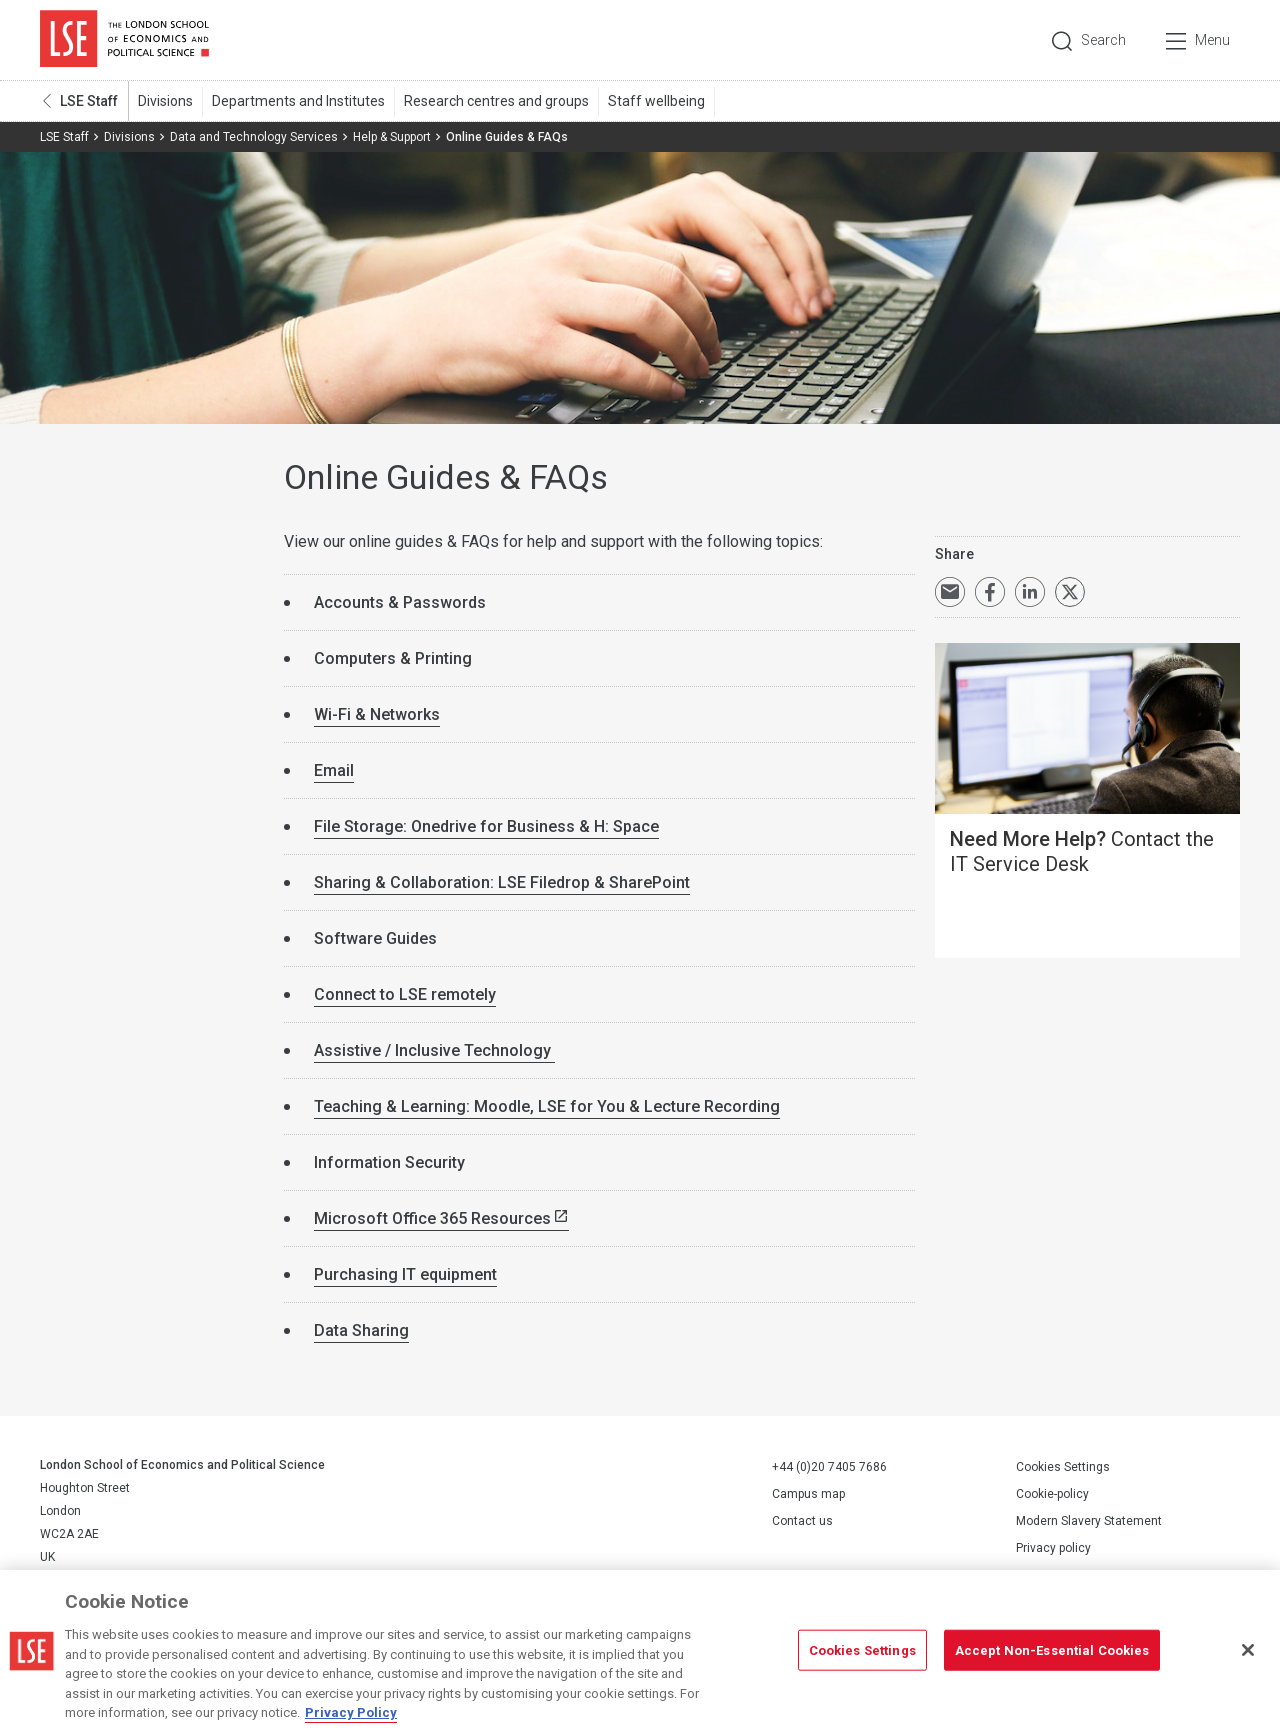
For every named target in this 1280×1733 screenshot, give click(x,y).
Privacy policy (1053, 1548)
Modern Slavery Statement (1089, 1521)
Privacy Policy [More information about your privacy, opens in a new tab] (351, 1712)
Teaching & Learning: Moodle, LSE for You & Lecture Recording (547, 1106)
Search (1103, 40)
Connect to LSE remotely (405, 994)
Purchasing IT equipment (405, 1274)
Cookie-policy (1052, 1494)
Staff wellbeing (656, 101)
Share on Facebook (990, 592)
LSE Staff (89, 101)
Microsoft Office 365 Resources (432, 1218)
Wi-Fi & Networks (377, 714)
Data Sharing (361, 1330)
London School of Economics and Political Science (124, 40)
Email (334, 770)
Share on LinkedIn (1030, 592)
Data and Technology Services (254, 137)
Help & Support (392, 137)
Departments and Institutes (298, 101)
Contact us (802, 1521)
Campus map (808, 1494)
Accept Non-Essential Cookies (1052, 1649)
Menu (1212, 40)
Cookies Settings (1063, 1467)
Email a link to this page (950, 592)
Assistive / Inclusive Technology (434, 1050)
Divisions (165, 101)
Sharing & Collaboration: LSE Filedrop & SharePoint (502, 882)
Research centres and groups (496, 101)
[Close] (1248, 1650)
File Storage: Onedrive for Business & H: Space (486, 826)
